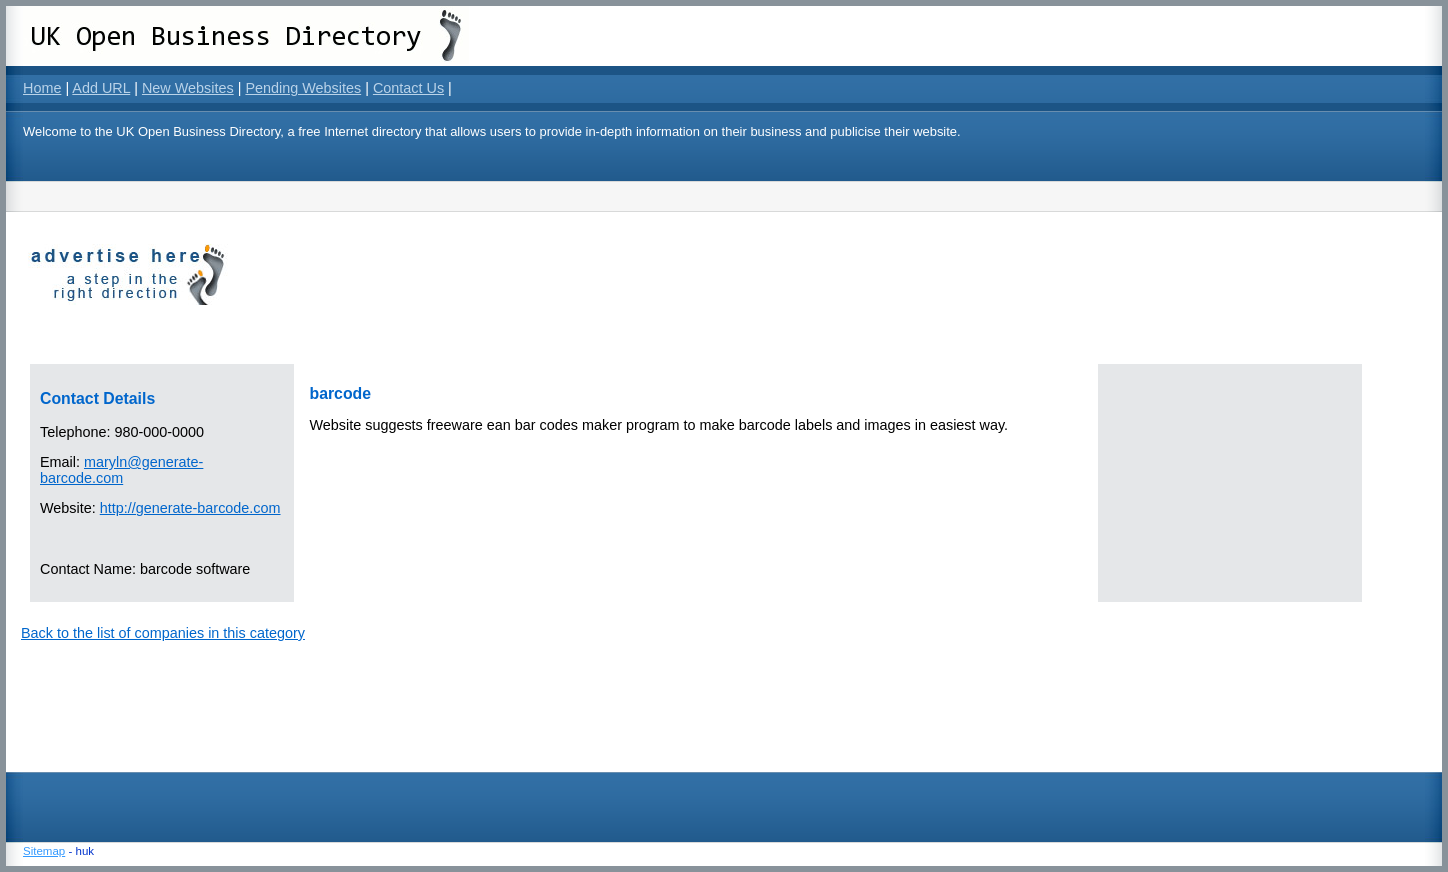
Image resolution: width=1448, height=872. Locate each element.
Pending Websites (303, 88)
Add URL (101, 88)
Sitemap (44, 851)
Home (42, 88)
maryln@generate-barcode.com (121, 470)
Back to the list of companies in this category (163, 633)
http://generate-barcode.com (190, 508)
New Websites (188, 88)
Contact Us (408, 88)
